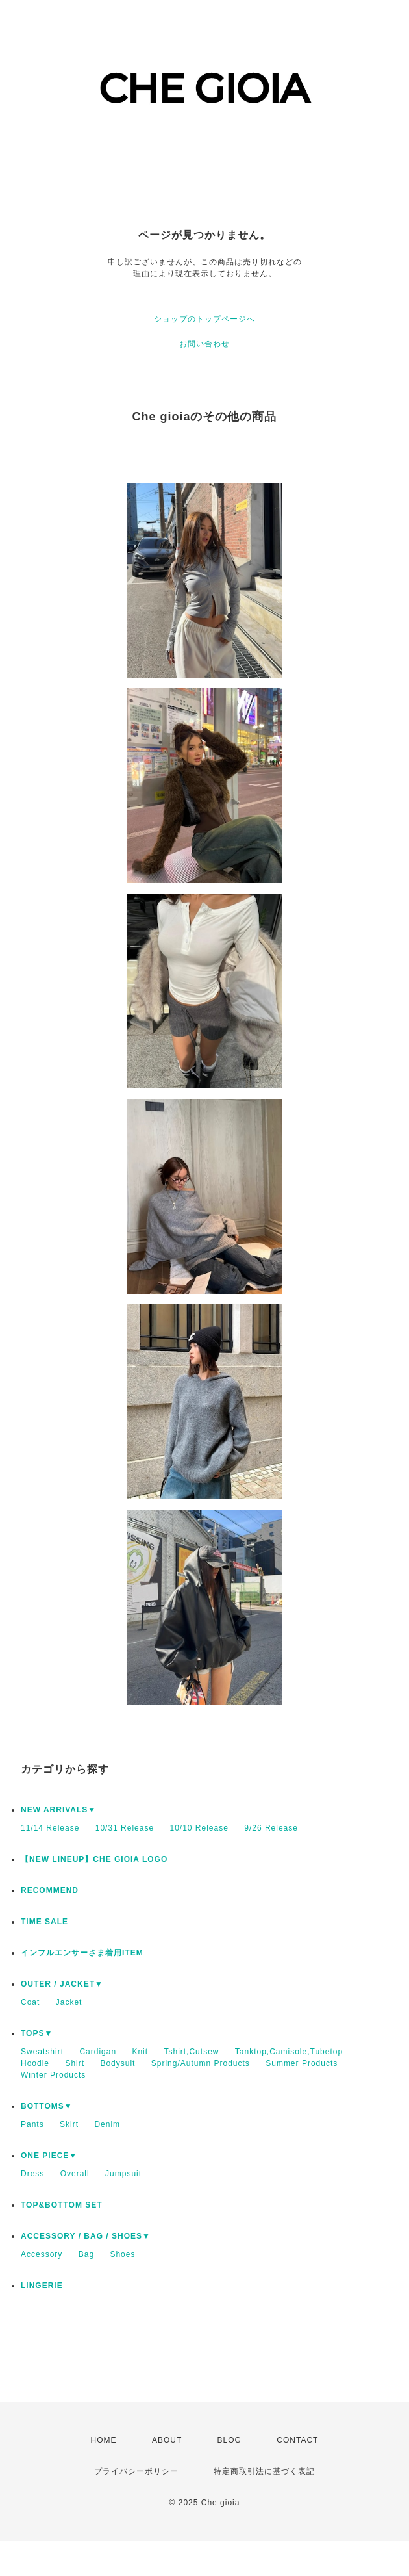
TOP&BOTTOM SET (62, 2204)
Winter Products (53, 2075)
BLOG (229, 2440)
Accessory (41, 2254)
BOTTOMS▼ (47, 2106)
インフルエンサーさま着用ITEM (82, 1952)
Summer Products (302, 2063)
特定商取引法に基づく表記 (264, 2471)
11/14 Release (50, 1828)
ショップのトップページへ (204, 319)
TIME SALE (44, 1921)
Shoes (122, 2254)
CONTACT (297, 2440)
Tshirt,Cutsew (191, 2051)
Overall (75, 2173)
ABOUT (167, 2440)
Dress (32, 2173)
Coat (30, 2002)
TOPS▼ (37, 2033)
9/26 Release (271, 1828)
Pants (32, 2124)
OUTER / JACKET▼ (62, 1984)
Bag (86, 2254)
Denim (107, 2124)
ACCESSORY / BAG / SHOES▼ (86, 2236)
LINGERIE (42, 2285)
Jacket (69, 2002)
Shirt (74, 2063)
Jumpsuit (123, 2173)
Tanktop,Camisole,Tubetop (289, 2051)
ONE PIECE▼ (49, 2155)
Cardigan (97, 2051)
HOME (104, 2440)
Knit (140, 2051)
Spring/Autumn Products (200, 2063)
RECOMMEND (50, 1890)
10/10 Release (198, 1828)
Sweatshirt (42, 2051)
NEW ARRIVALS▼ (58, 1809)
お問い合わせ (204, 343)
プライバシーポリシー (136, 2471)
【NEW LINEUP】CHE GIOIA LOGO (94, 1859)
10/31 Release (124, 1828)
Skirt (69, 2124)
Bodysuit (117, 2063)
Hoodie (35, 2063)
